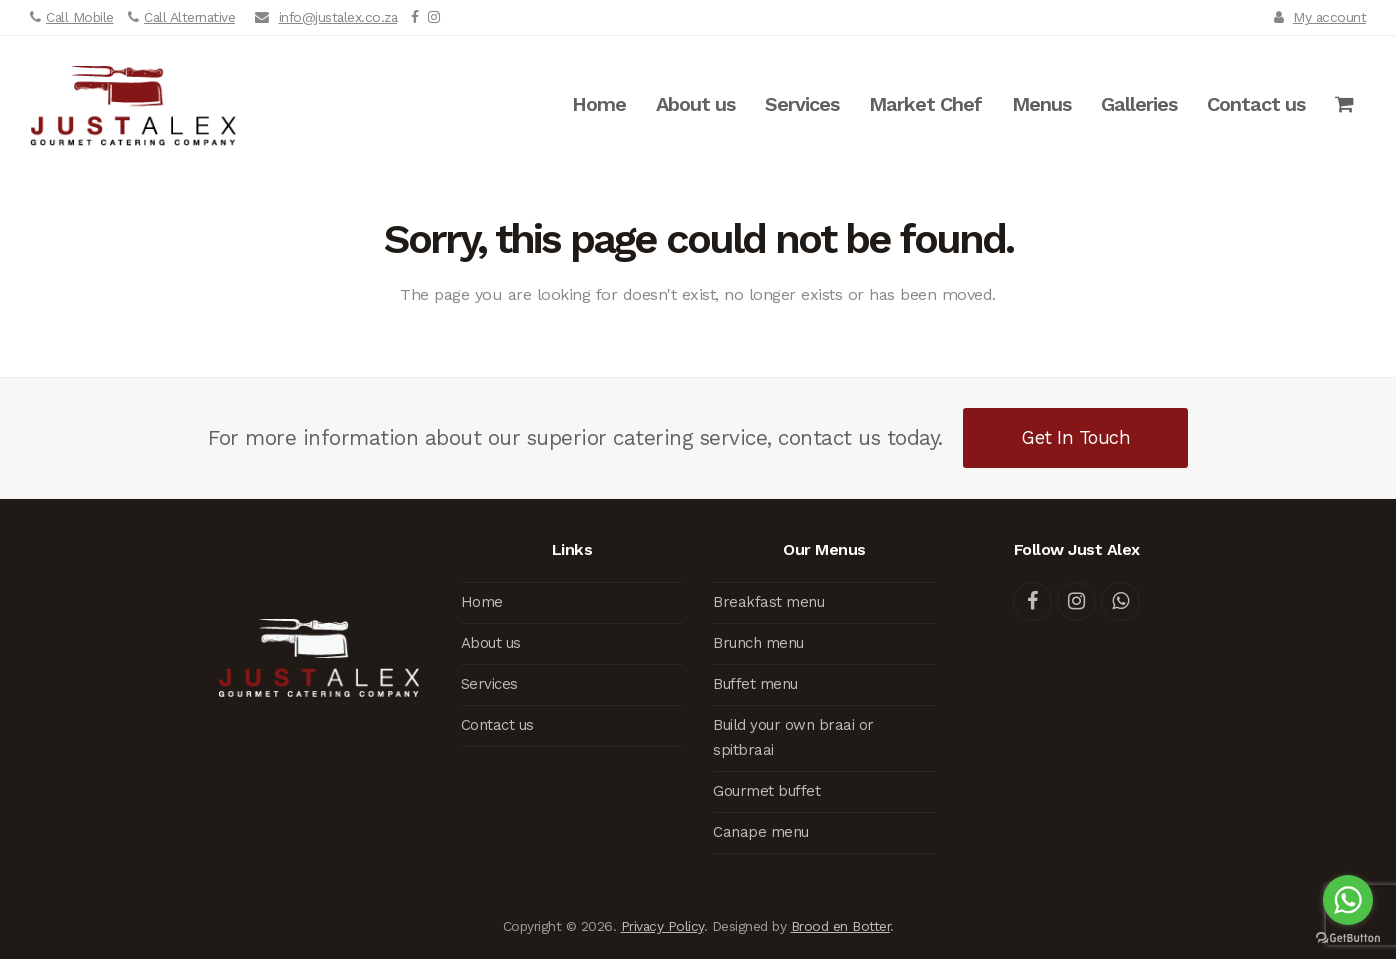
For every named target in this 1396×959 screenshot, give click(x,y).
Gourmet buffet (766, 791)
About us (491, 643)
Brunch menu (758, 643)
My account (1329, 17)
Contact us (497, 725)
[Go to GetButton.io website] (1348, 938)
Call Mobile (80, 17)
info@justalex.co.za (338, 17)
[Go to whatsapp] (1348, 900)
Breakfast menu (768, 602)
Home (482, 602)
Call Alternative (189, 17)
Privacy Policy (662, 926)
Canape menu (761, 832)
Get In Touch (1075, 437)
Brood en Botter (841, 926)
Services (489, 684)
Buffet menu (755, 684)
